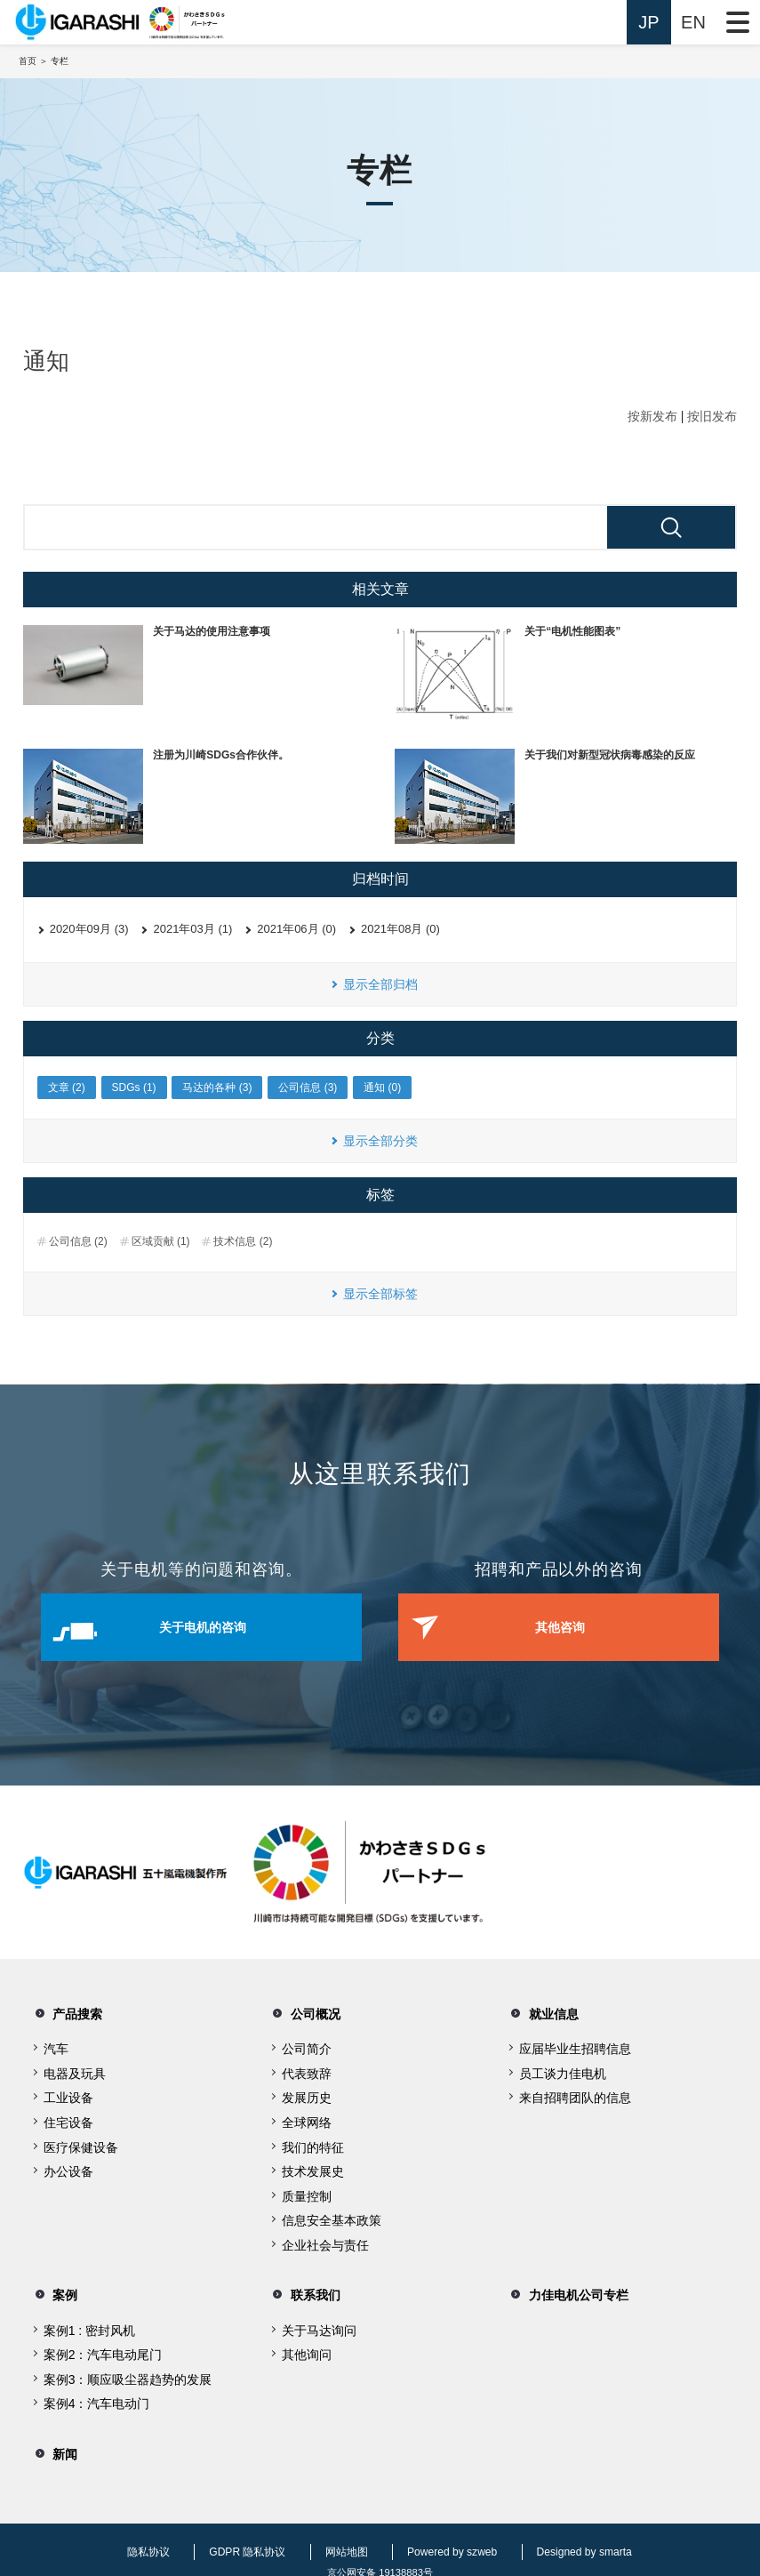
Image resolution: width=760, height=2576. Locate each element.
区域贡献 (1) (161, 1241)
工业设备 (68, 2096)
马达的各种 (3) (217, 1087)
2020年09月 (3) (89, 928)
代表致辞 (307, 2071)
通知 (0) (382, 1087)
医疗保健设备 (81, 2145)
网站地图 (338, 2539)
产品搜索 (67, 2013)
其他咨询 (580, 1628)
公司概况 (305, 2013)
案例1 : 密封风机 (89, 2322)
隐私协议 (143, 2539)
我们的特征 (313, 2145)
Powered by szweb (442, 2539)
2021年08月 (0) (400, 928)
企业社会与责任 (325, 2242)
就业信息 (543, 2013)
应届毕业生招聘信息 (575, 2047)
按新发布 (652, 416)
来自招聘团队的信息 (575, 2096)
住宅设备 (68, 2120)
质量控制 (307, 2194)
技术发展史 (313, 2169)
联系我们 (305, 2290)
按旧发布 (712, 416)
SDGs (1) (134, 1087)
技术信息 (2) (242, 1241)
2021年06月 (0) (296, 928)
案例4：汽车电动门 (97, 2396)
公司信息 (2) (78, 1241)
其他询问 (307, 2347)
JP (648, 22)
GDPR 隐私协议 (240, 2539)
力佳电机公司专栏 (571, 2290)
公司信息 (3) (307, 1087)
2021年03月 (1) (192, 928)
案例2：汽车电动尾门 (103, 2347)
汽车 (56, 2047)
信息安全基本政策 (331, 2218)
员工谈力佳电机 (562, 2071)
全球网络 (307, 2120)
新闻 (53, 2444)
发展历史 (307, 2096)
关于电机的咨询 (224, 1628)
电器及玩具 (75, 2071)
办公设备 (68, 2169)
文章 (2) (66, 1087)
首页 (27, 61)
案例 (53, 2290)
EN (693, 22)
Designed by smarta (575, 2539)
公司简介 (307, 2047)
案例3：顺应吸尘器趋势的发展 (128, 2371)
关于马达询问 (319, 2322)
